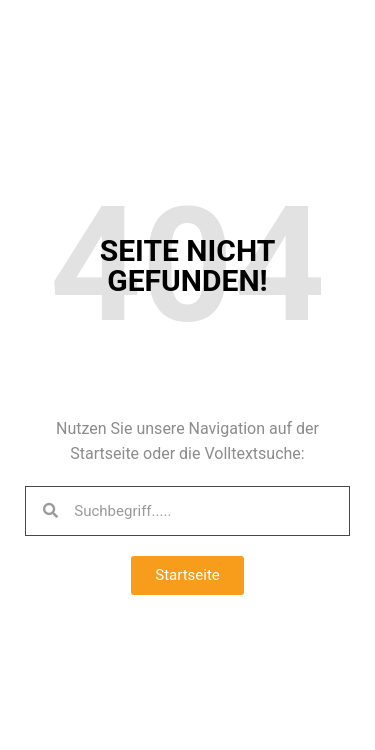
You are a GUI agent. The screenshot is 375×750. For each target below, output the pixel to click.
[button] (187, 575)
